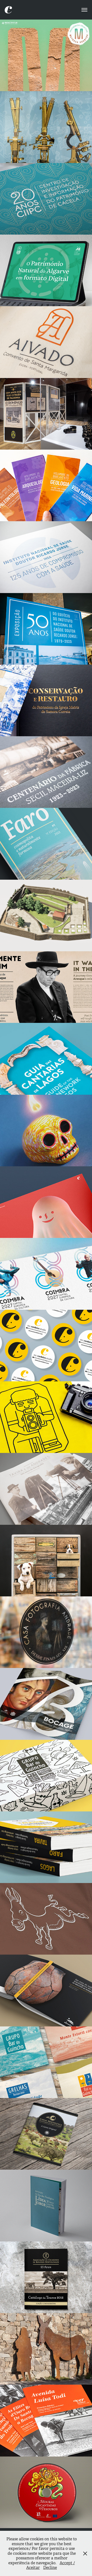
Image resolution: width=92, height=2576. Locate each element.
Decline (50, 2567)
